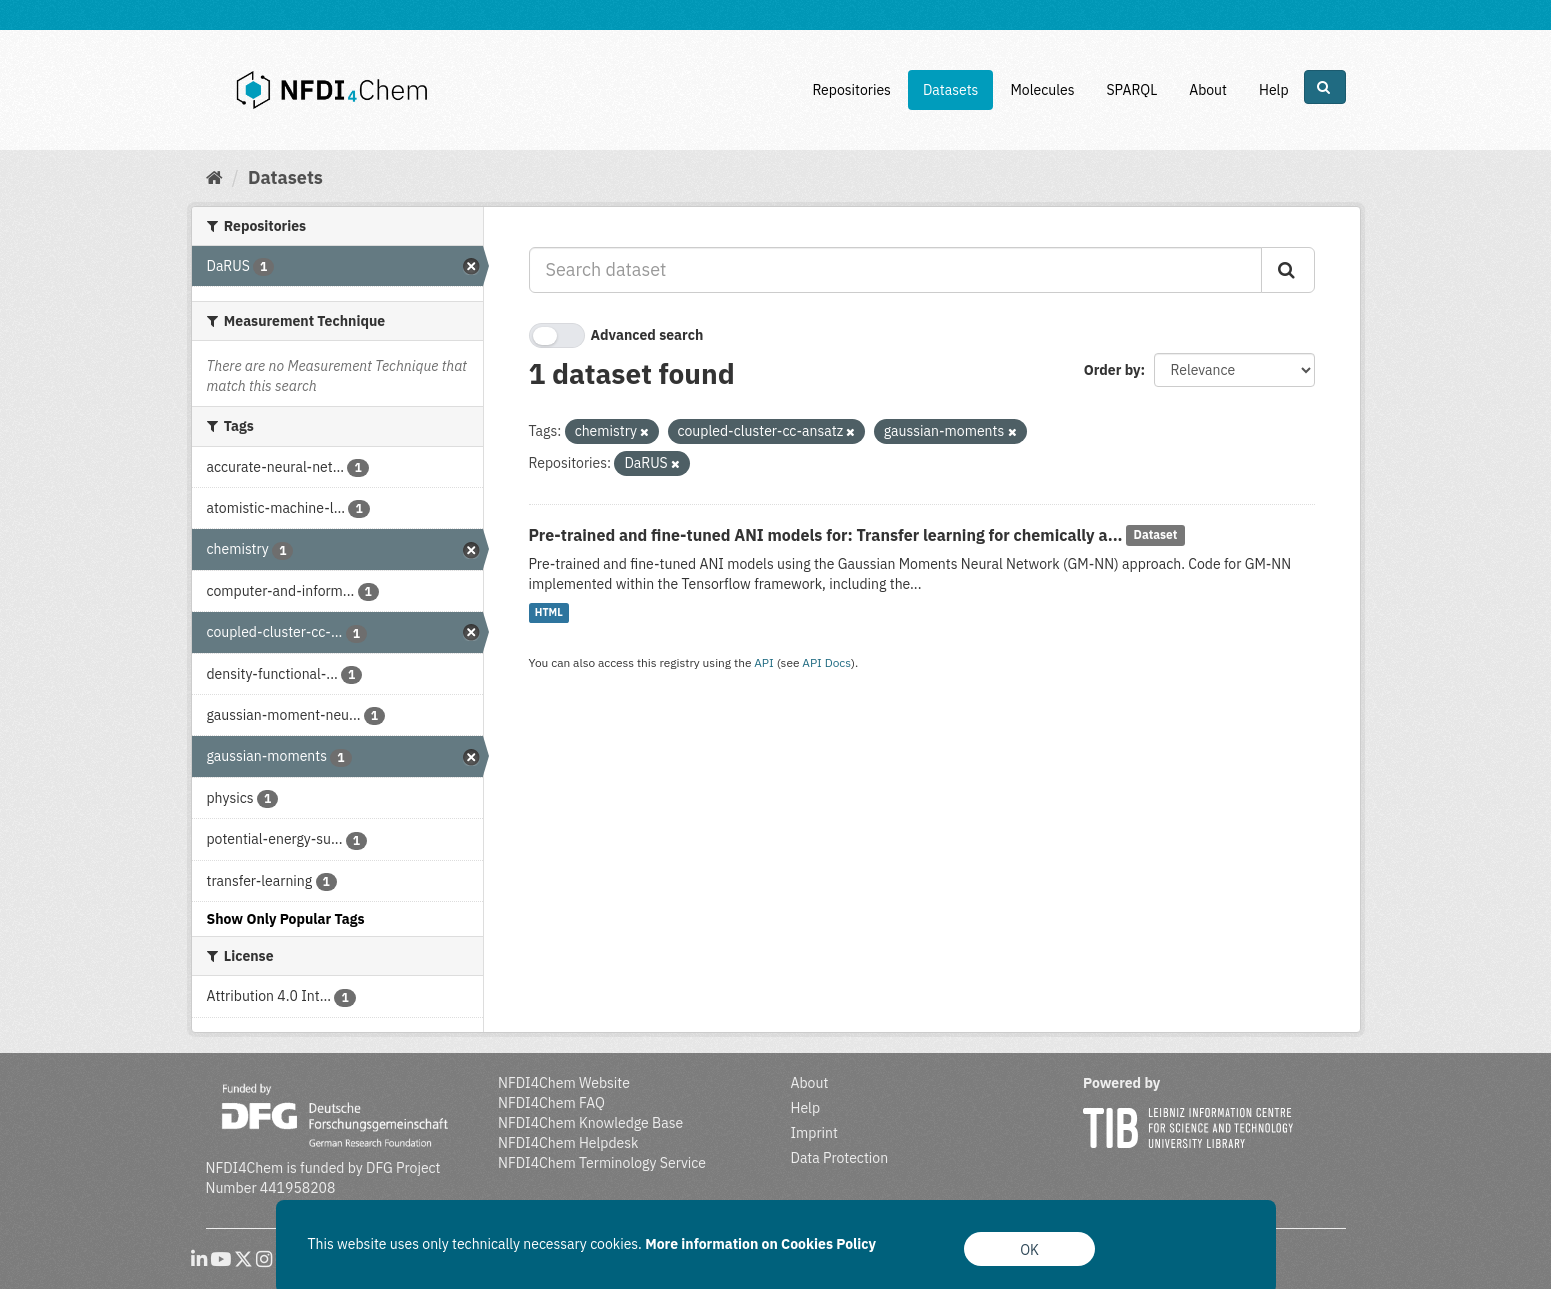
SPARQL (1131, 90)
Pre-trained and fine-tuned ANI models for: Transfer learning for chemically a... (826, 535)
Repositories (851, 90)
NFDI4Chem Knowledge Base (590, 1123)
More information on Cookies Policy (760, 1244)
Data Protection (840, 1158)
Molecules (1042, 90)
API (764, 662)
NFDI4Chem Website (564, 1083)
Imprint (814, 1133)
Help (1274, 90)
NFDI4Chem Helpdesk (568, 1143)
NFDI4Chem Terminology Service (602, 1163)
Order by (1112, 370)
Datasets (951, 90)
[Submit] (1288, 270)
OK (1029, 1250)
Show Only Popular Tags (286, 919)
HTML (549, 613)
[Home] (214, 177)
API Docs (826, 662)
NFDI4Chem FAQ (551, 1103)
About (1208, 90)
